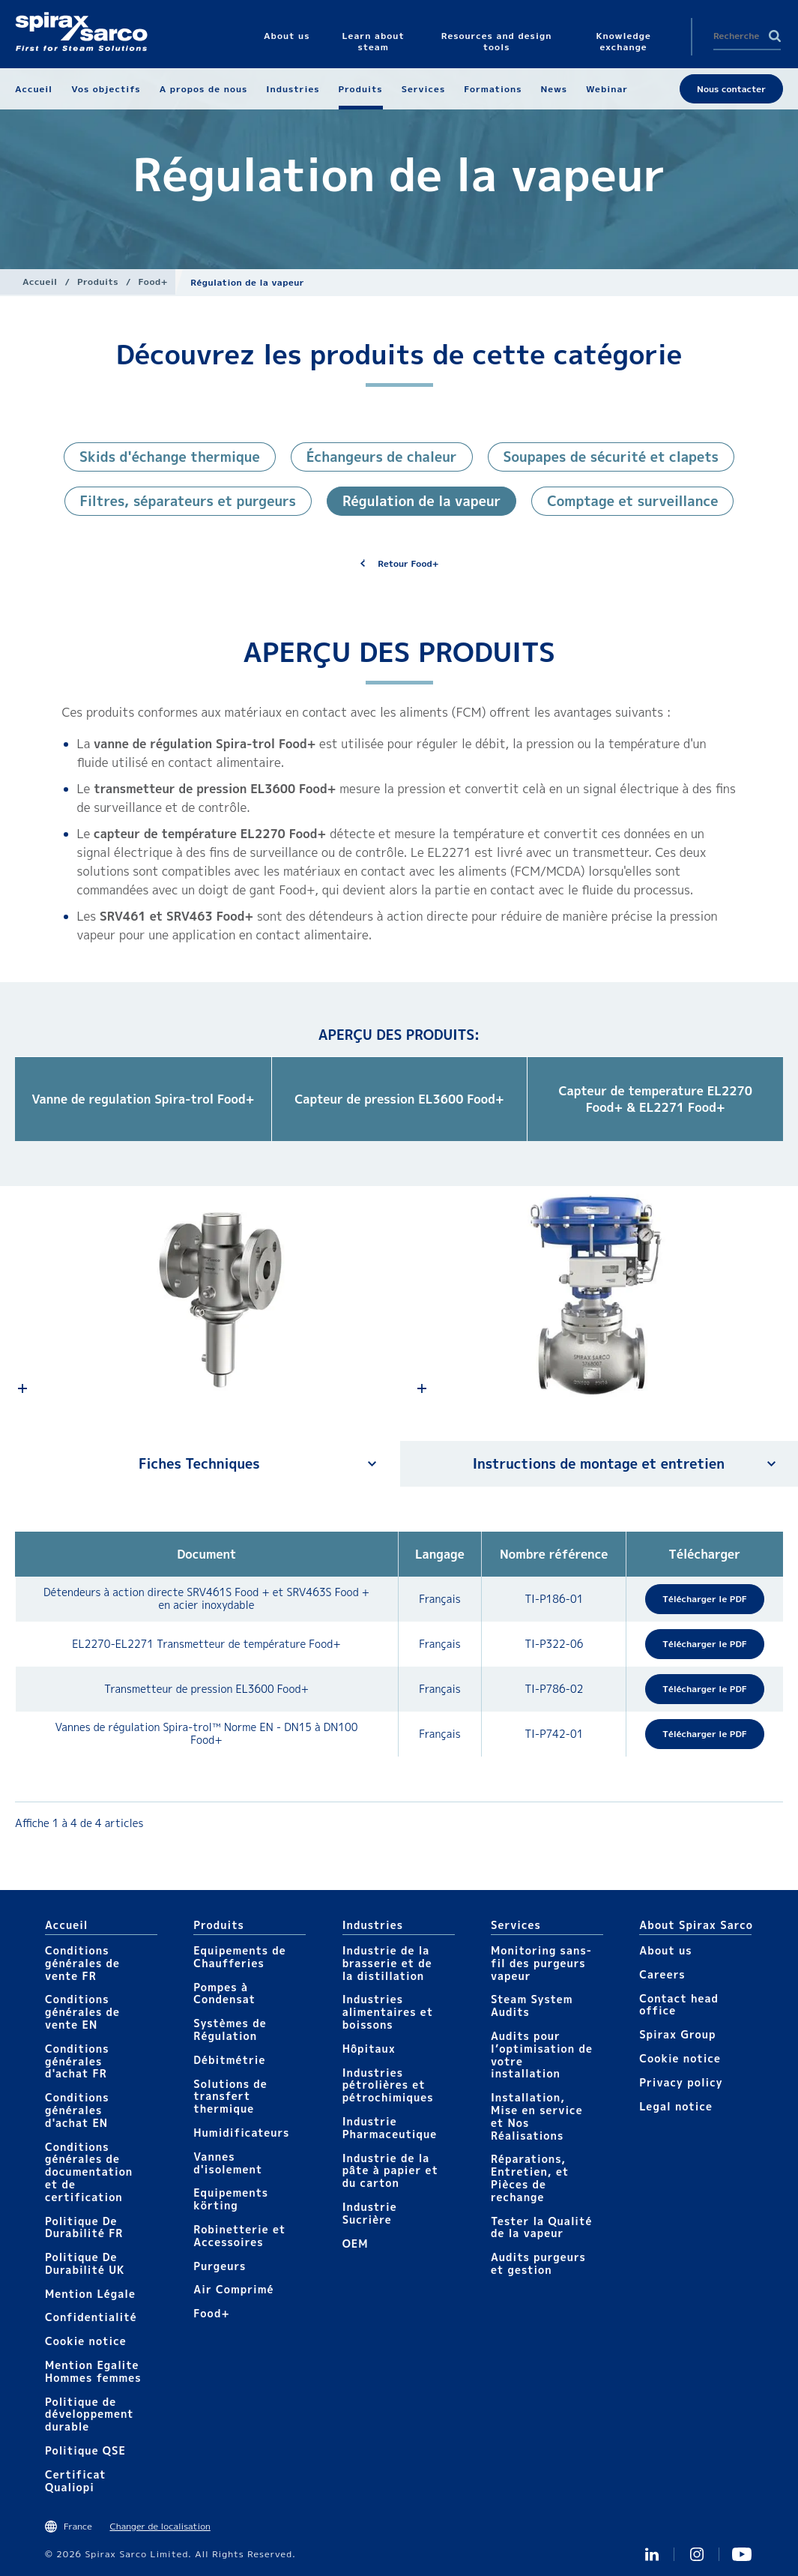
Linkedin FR (652, 2554)
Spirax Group (677, 2034)
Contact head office (679, 2004)
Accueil (40, 281)
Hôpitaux (369, 2048)
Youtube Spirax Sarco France (742, 2554)
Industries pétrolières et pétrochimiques (388, 2085)
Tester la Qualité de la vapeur (542, 2227)
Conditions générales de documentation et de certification (89, 2172)
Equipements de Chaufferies (239, 1956)
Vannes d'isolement (227, 2162)
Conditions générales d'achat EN (77, 2110)
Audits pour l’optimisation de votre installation (542, 2054)
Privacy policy (681, 2082)
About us (665, 1950)
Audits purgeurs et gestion (538, 2263)
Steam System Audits (532, 2005)
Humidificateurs (241, 2132)
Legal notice (676, 2106)
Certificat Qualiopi (75, 2480)
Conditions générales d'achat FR (77, 2061)
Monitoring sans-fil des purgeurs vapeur (541, 1963)
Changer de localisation (159, 2526)
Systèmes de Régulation (229, 2029)
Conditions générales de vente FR (82, 1963)
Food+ (154, 281)
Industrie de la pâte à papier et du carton (390, 2171)
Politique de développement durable (89, 2414)
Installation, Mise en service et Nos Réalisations (537, 2116)
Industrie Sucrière (369, 2213)
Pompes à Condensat (224, 1993)
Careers (662, 1974)
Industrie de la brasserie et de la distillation (387, 1963)
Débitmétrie (229, 2060)
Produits (97, 281)
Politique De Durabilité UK (85, 2263)
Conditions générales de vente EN (82, 2012)
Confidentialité (91, 2317)
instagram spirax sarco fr (697, 2554)
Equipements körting (230, 2198)
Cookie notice (86, 2341)
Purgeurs (219, 2266)
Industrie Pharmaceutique (390, 2127)
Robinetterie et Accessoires (239, 2235)
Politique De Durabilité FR (84, 2227)
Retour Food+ (408, 563)
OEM (355, 2243)
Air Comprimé (233, 2289)
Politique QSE (85, 2450)
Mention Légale (90, 2294)
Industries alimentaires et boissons (388, 2012)
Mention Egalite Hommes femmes (93, 2371)
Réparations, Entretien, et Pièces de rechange (530, 2177)
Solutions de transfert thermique (230, 2096)
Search (775, 36)
